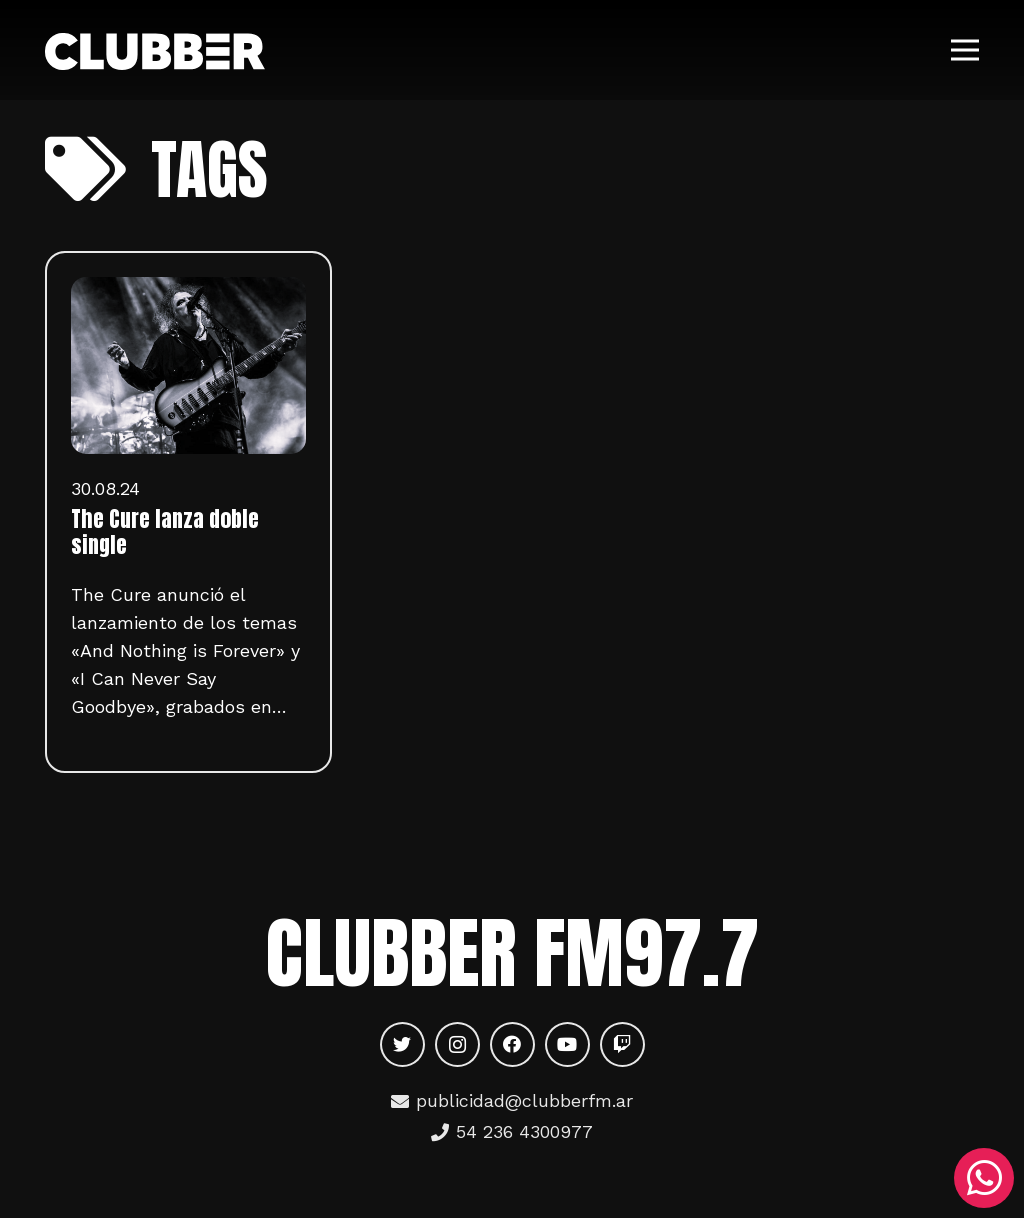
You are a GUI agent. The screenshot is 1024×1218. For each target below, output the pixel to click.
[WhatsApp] (984, 1178)
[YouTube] (567, 1044)
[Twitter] (402, 1044)
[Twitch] (622, 1044)
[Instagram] (457, 1044)
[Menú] (965, 50)
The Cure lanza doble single (165, 532)
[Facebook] (512, 1044)
